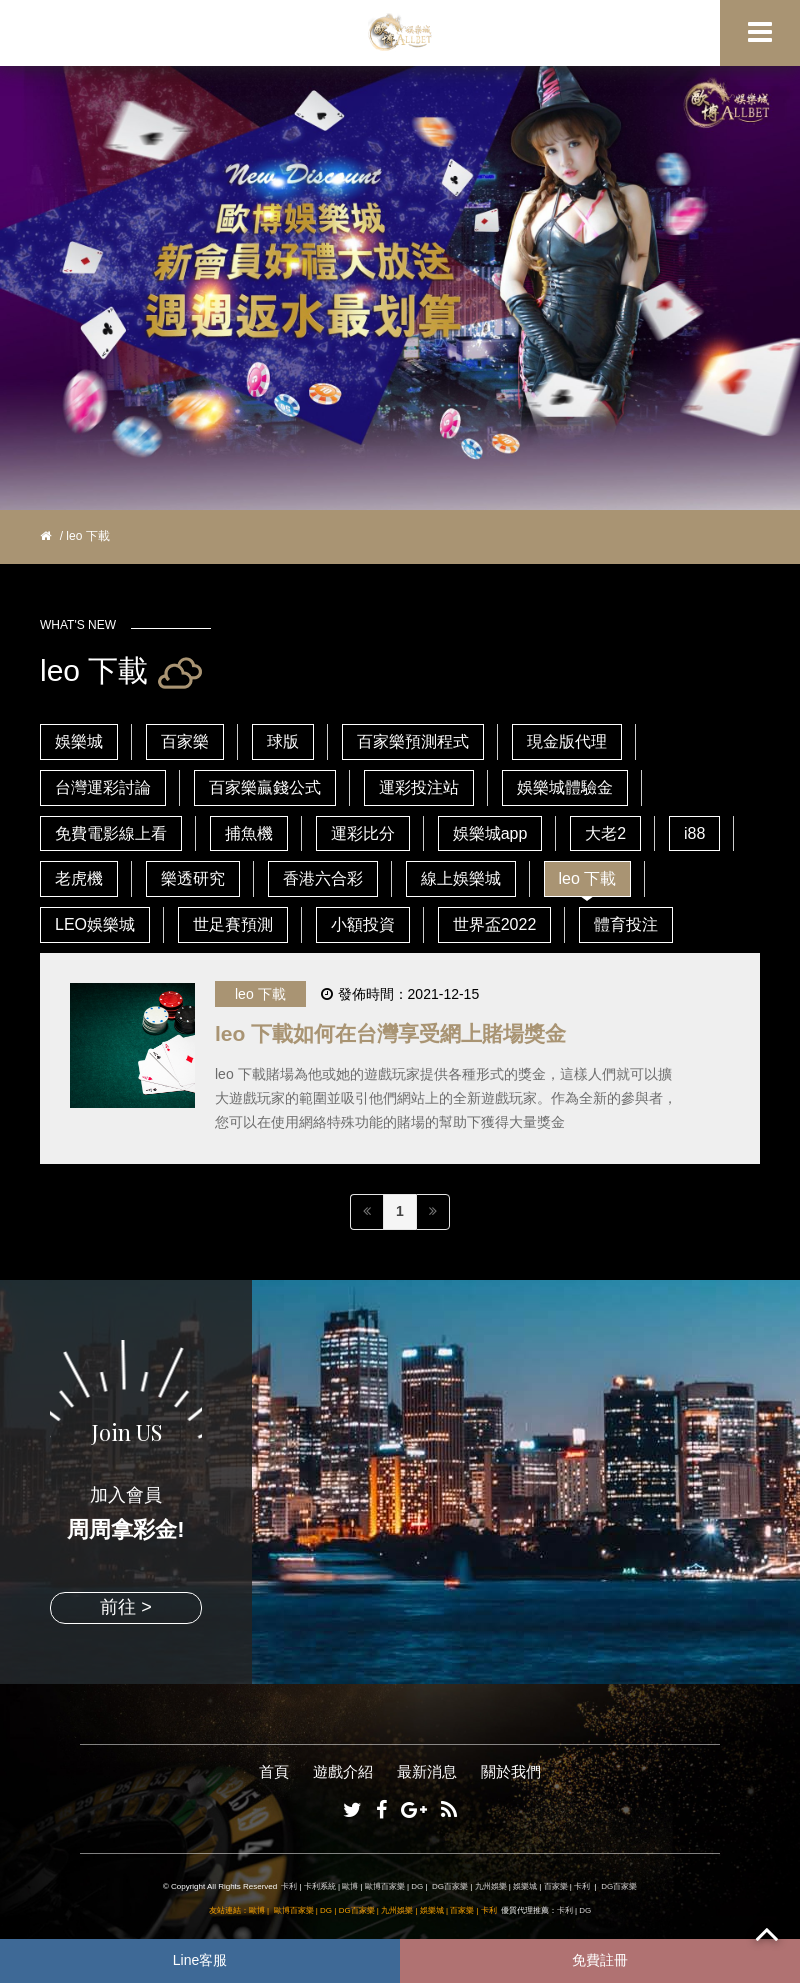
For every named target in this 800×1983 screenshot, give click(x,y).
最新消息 (427, 1771)
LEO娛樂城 (95, 924)
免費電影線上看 (111, 833)
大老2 (605, 833)
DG (417, 1886)
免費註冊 (600, 1960)
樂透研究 (193, 878)
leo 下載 (588, 878)
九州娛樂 (491, 1886)
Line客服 (200, 1960)
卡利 (289, 1886)
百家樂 (185, 741)
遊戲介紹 (343, 1771)
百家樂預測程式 (413, 741)
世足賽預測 (233, 924)
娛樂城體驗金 (565, 787)
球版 (283, 741)
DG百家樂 (450, 1886)
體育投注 (626, 924)
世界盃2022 (495, 924)
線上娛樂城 (461, 878)
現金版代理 (567, 741)
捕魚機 (249, 833)
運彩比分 (363, 833)
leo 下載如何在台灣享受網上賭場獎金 (390, 1033)
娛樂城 (79, 741)
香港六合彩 (323, 878)
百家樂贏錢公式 (265, 787)
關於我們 (511, 1771)
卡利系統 (320, 1886)
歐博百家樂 (385, 1886)
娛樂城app (490, 833)
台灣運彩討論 (103, 787)
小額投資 (363, 924)
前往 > (126, 1607)
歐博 (350, 1886)
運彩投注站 (419, 787)
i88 (694, 833)
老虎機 (79, 878)
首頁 (274, 1771)
